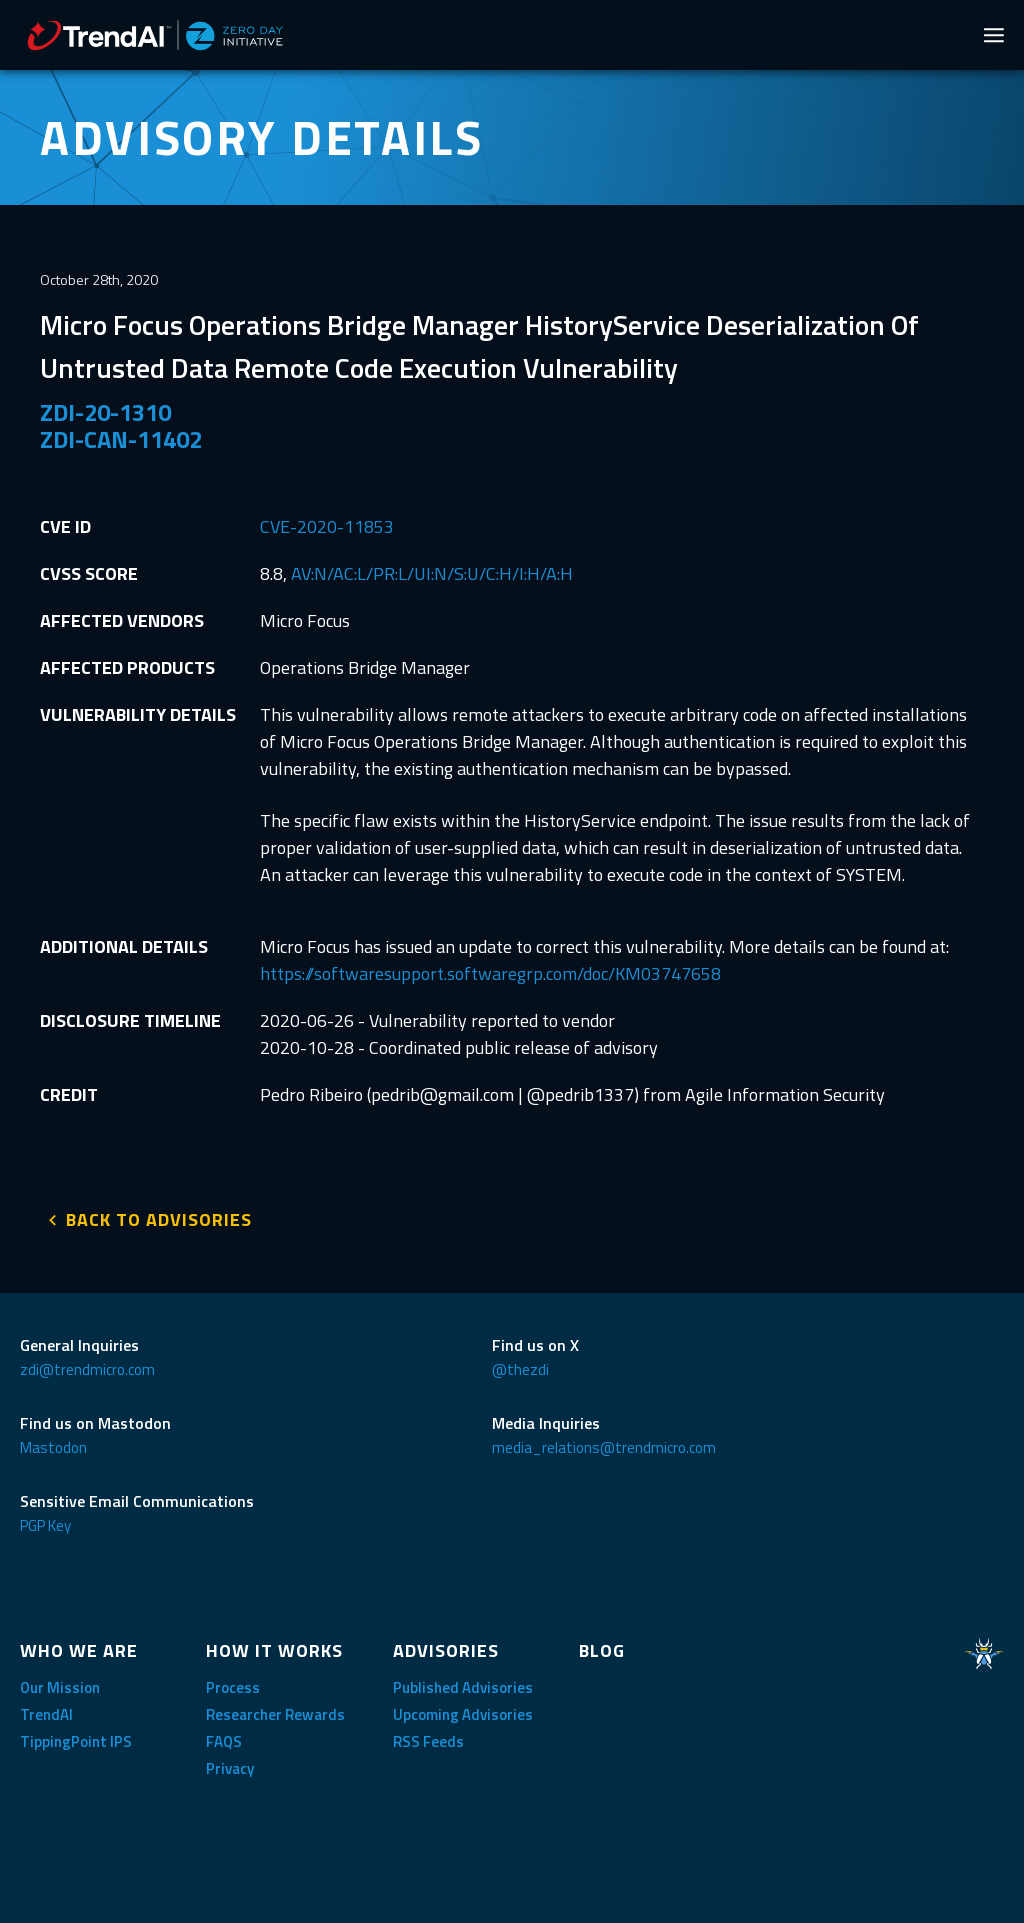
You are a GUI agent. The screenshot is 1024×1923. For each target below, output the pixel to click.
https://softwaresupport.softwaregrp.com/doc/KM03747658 (490, 973)
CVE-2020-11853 (327, 526)
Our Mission (60, 1683)
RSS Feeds (428, 1737)
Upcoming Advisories (463, 1710)
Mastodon (53, 1443)
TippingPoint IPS (76, 1737)
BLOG (602, 1646)
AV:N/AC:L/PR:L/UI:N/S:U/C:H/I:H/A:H (432, 573)
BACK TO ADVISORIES (159, 1215)
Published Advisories (463, 1683)
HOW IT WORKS (274, 1646)
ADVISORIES (446, 1646)
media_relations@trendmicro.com (604, 1443)
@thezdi (520, 1365)
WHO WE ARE (79, 1646)
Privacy (230, 1764)
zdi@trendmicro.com (87, 1365)
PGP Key (45, 1521)
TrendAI (46, 1710)
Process (233, 1683)
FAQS (224, 1737)
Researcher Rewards (275, 1710)
